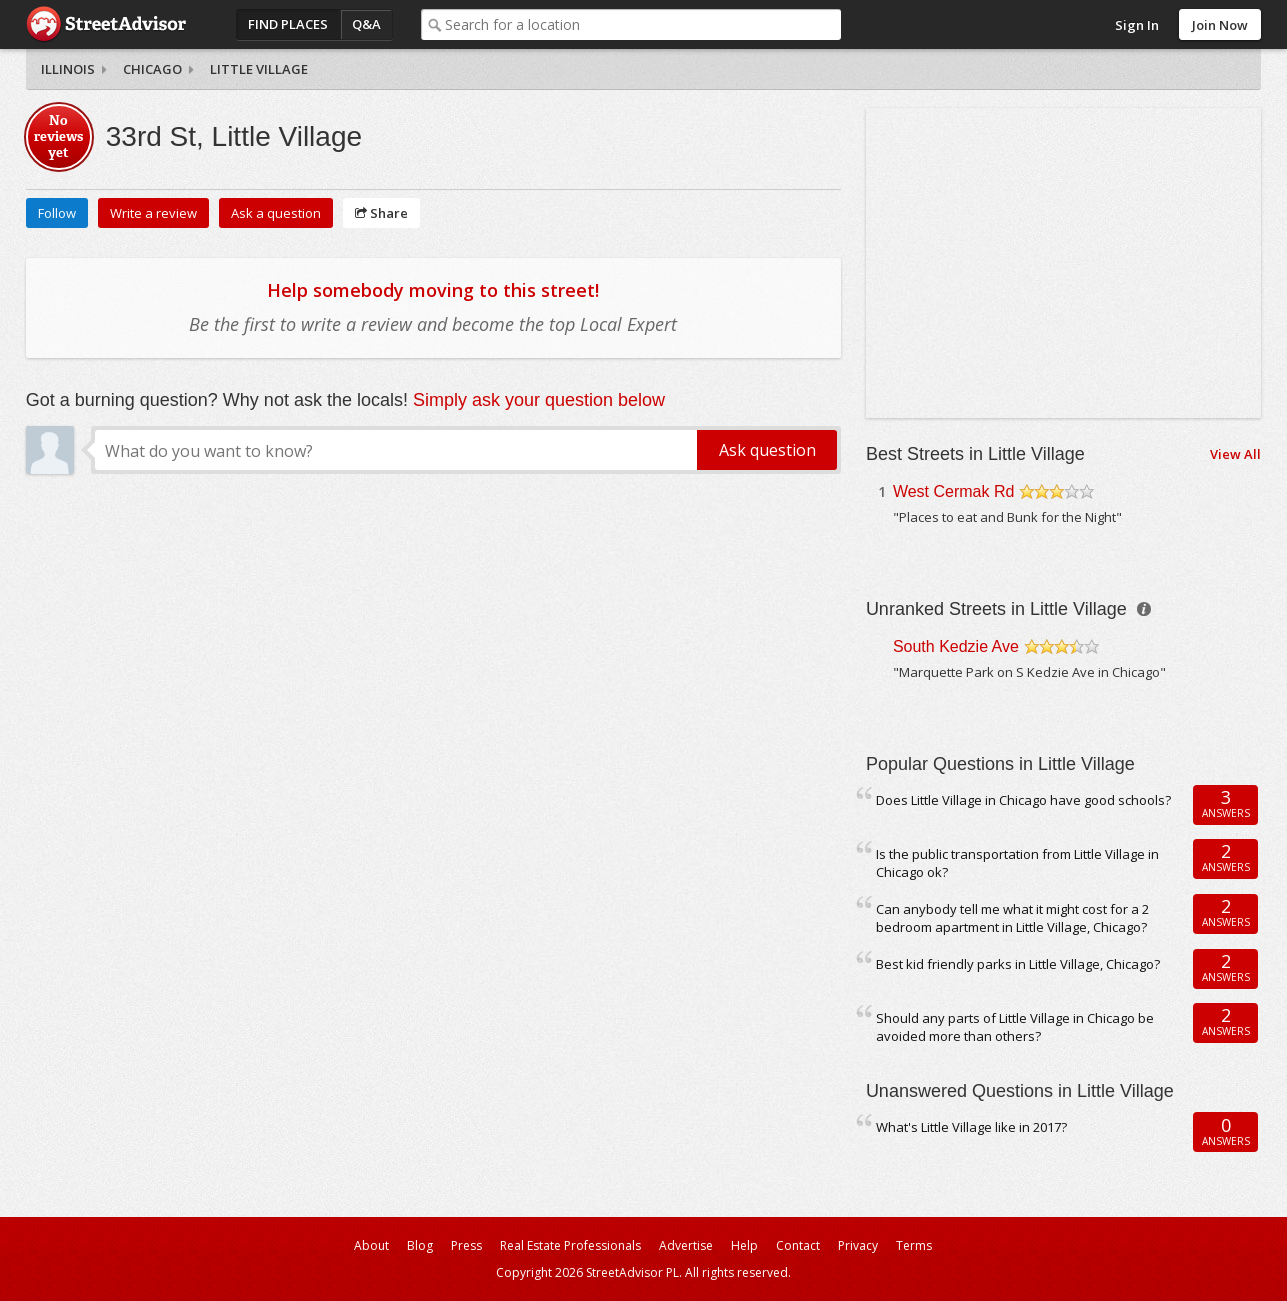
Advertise (686, 1245)
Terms (914, 1245)
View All (1235, 454)
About (371, 1245)
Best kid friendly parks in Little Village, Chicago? (1018, 964)
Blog (420, 1245)
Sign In (1137, 25)
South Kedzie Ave (956, 646)
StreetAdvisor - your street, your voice (106, 24)
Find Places (288, 24)
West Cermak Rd (954, 491)
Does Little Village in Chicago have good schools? (1023, 800)
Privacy (858, 1245)
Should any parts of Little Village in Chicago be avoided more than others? (1015, 1027)
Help (744, 1245)
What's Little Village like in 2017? (971, 1127)
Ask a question (276, 213)
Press (466, 1245)
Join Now (1220, 25)
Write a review (153, 213)
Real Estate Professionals (570, 1245)
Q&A (366, 24)
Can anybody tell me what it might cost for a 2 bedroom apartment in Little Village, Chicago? (1012, 918)
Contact (798, 1245)
